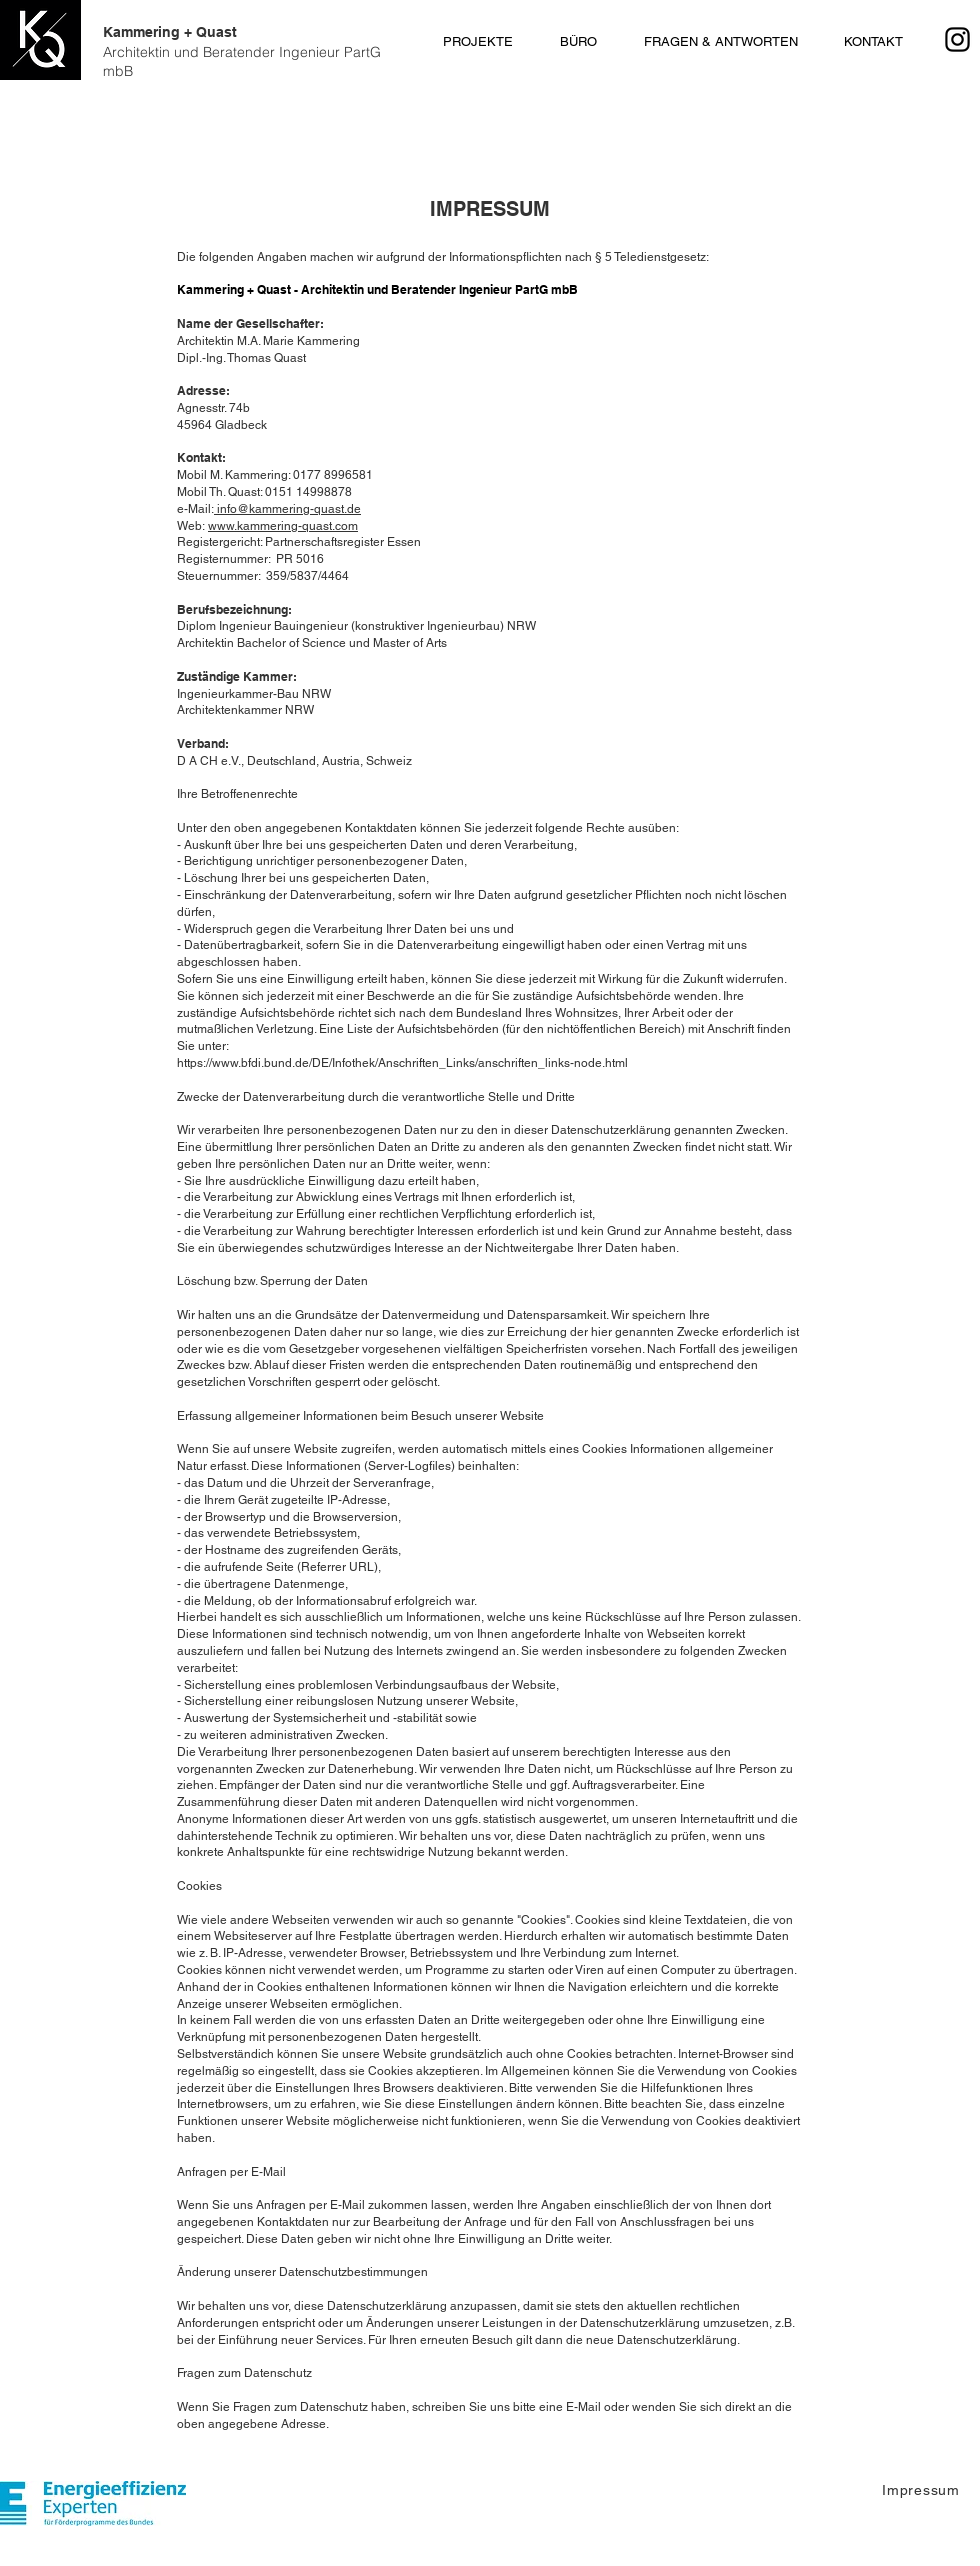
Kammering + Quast (242, 51)
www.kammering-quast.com (283, 526)
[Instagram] (957, 39)
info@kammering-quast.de (287, 509)
